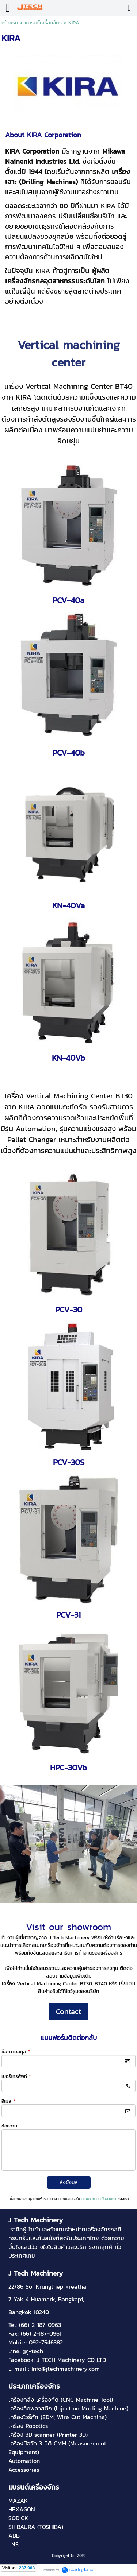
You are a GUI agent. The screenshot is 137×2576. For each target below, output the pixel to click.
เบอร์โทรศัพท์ (16, 2076)
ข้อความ (9, 2125)
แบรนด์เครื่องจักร (43, 23)
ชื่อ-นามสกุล (15, 2051)
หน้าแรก (9, 23)
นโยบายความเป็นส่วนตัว (98, 2198)
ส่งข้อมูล (68, 2182)
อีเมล (8, 2101)
